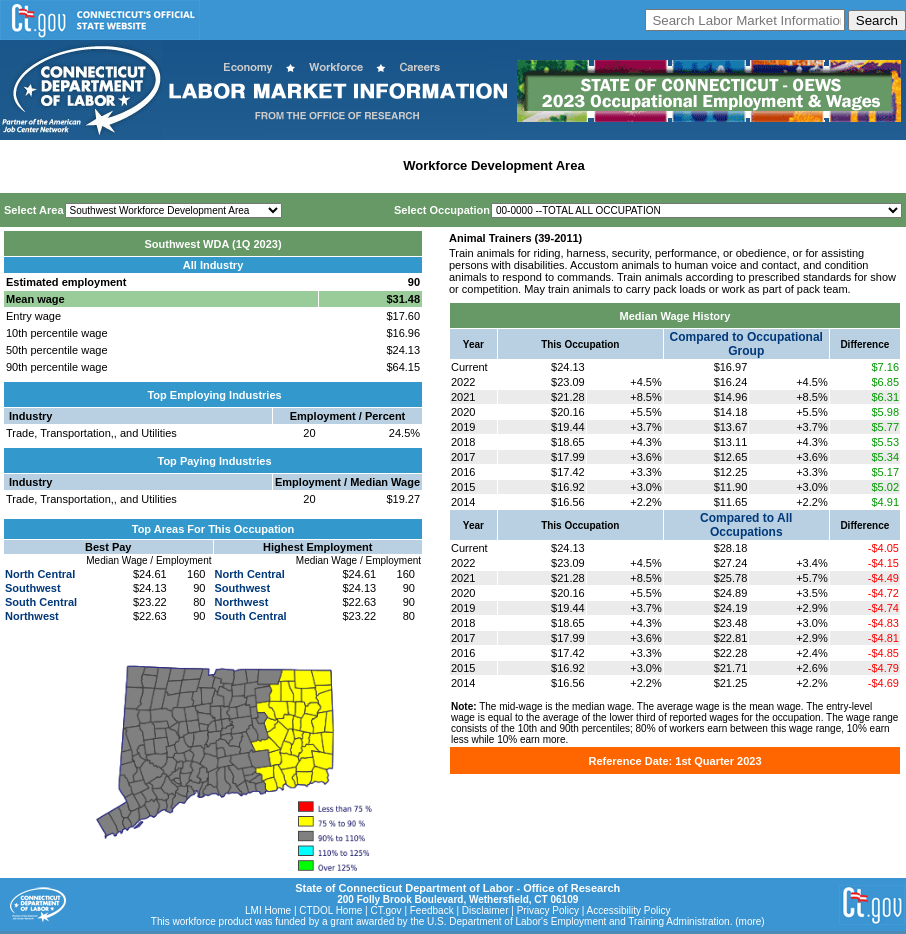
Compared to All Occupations (746, 525)
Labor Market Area (337, 165)
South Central (41, 602)
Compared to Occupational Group (746, 344)
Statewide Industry (218, 165)
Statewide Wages (103, 165)
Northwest (32, 616)
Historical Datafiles (651, 165)
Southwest (33, 588)
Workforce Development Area (493, 165)
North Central (40, 574)
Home (23, 165)
